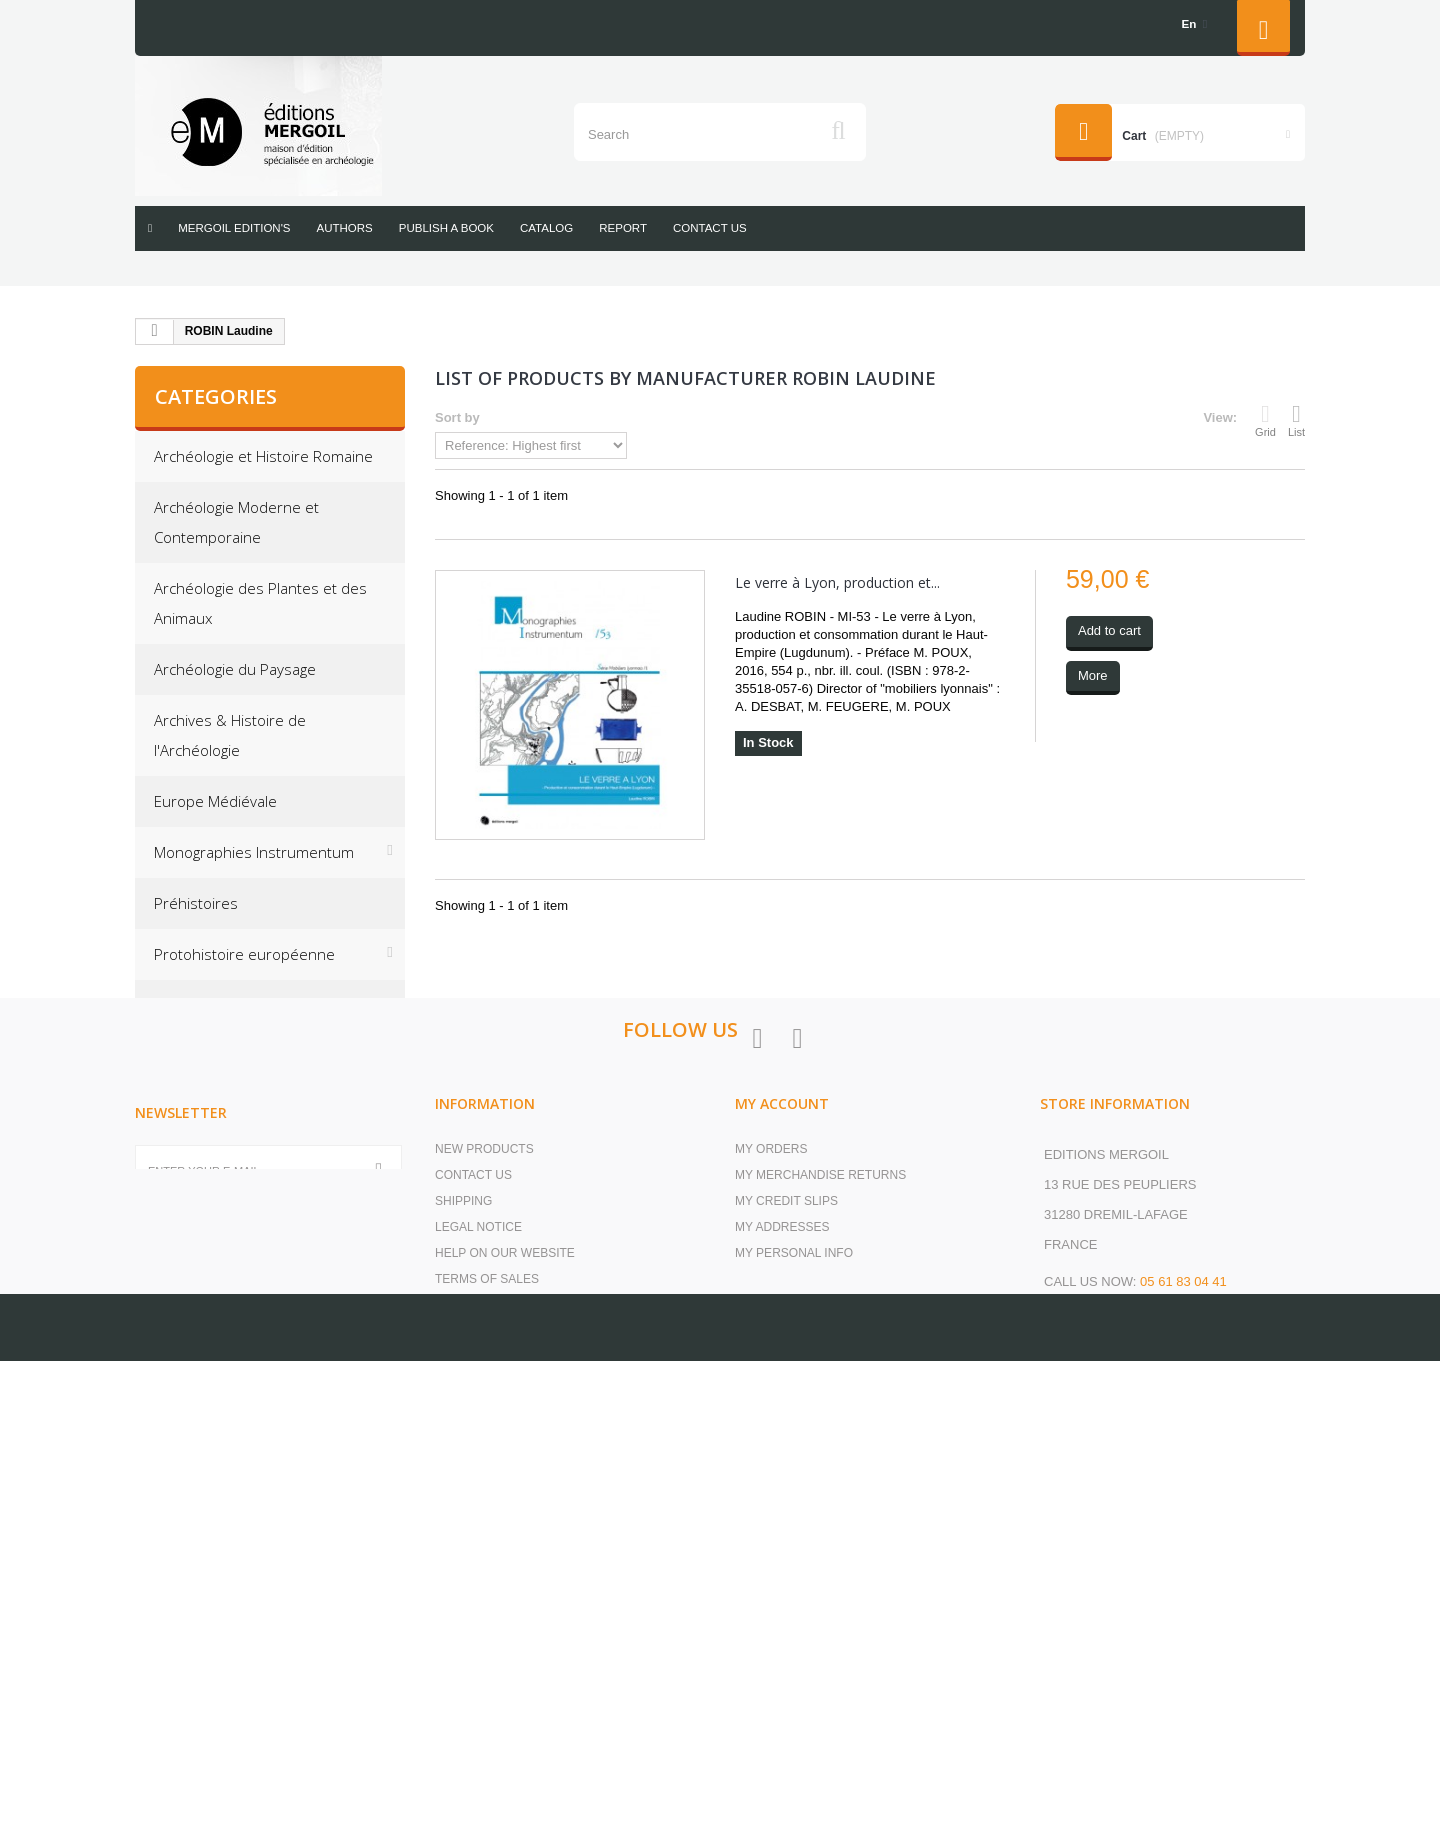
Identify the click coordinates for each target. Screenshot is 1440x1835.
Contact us (473, 1526)
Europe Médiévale (215, 801)
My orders (771, 1500)
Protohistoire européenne (244, 954)
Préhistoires (196, 903)
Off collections (202, 1056)
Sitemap (461, 1708)
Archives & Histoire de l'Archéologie (230, 735)
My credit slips (786, 1552)
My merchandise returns (820, 1526)
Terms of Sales (487, 1630)
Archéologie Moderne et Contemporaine (236, 522)
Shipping (463, 1552)
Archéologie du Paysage (235, 669)
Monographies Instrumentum (254, 852)
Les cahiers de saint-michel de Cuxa (258, 1173)
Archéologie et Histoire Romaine (263, 456)
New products (484, 1500)
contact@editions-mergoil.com (1152, 1670)
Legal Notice (478, 1578)
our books (471, 1682)
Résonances (196, 1107)
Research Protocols (221, 1005)
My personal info (794, 1604)
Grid (1265, 420)
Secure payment (490, 1656)
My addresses (782, 1578)
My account (782, 1454)
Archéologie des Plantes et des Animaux (260, 603)
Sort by (457, 417)
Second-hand (200, 1239)
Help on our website (505, 1604)
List (1296, 420)
